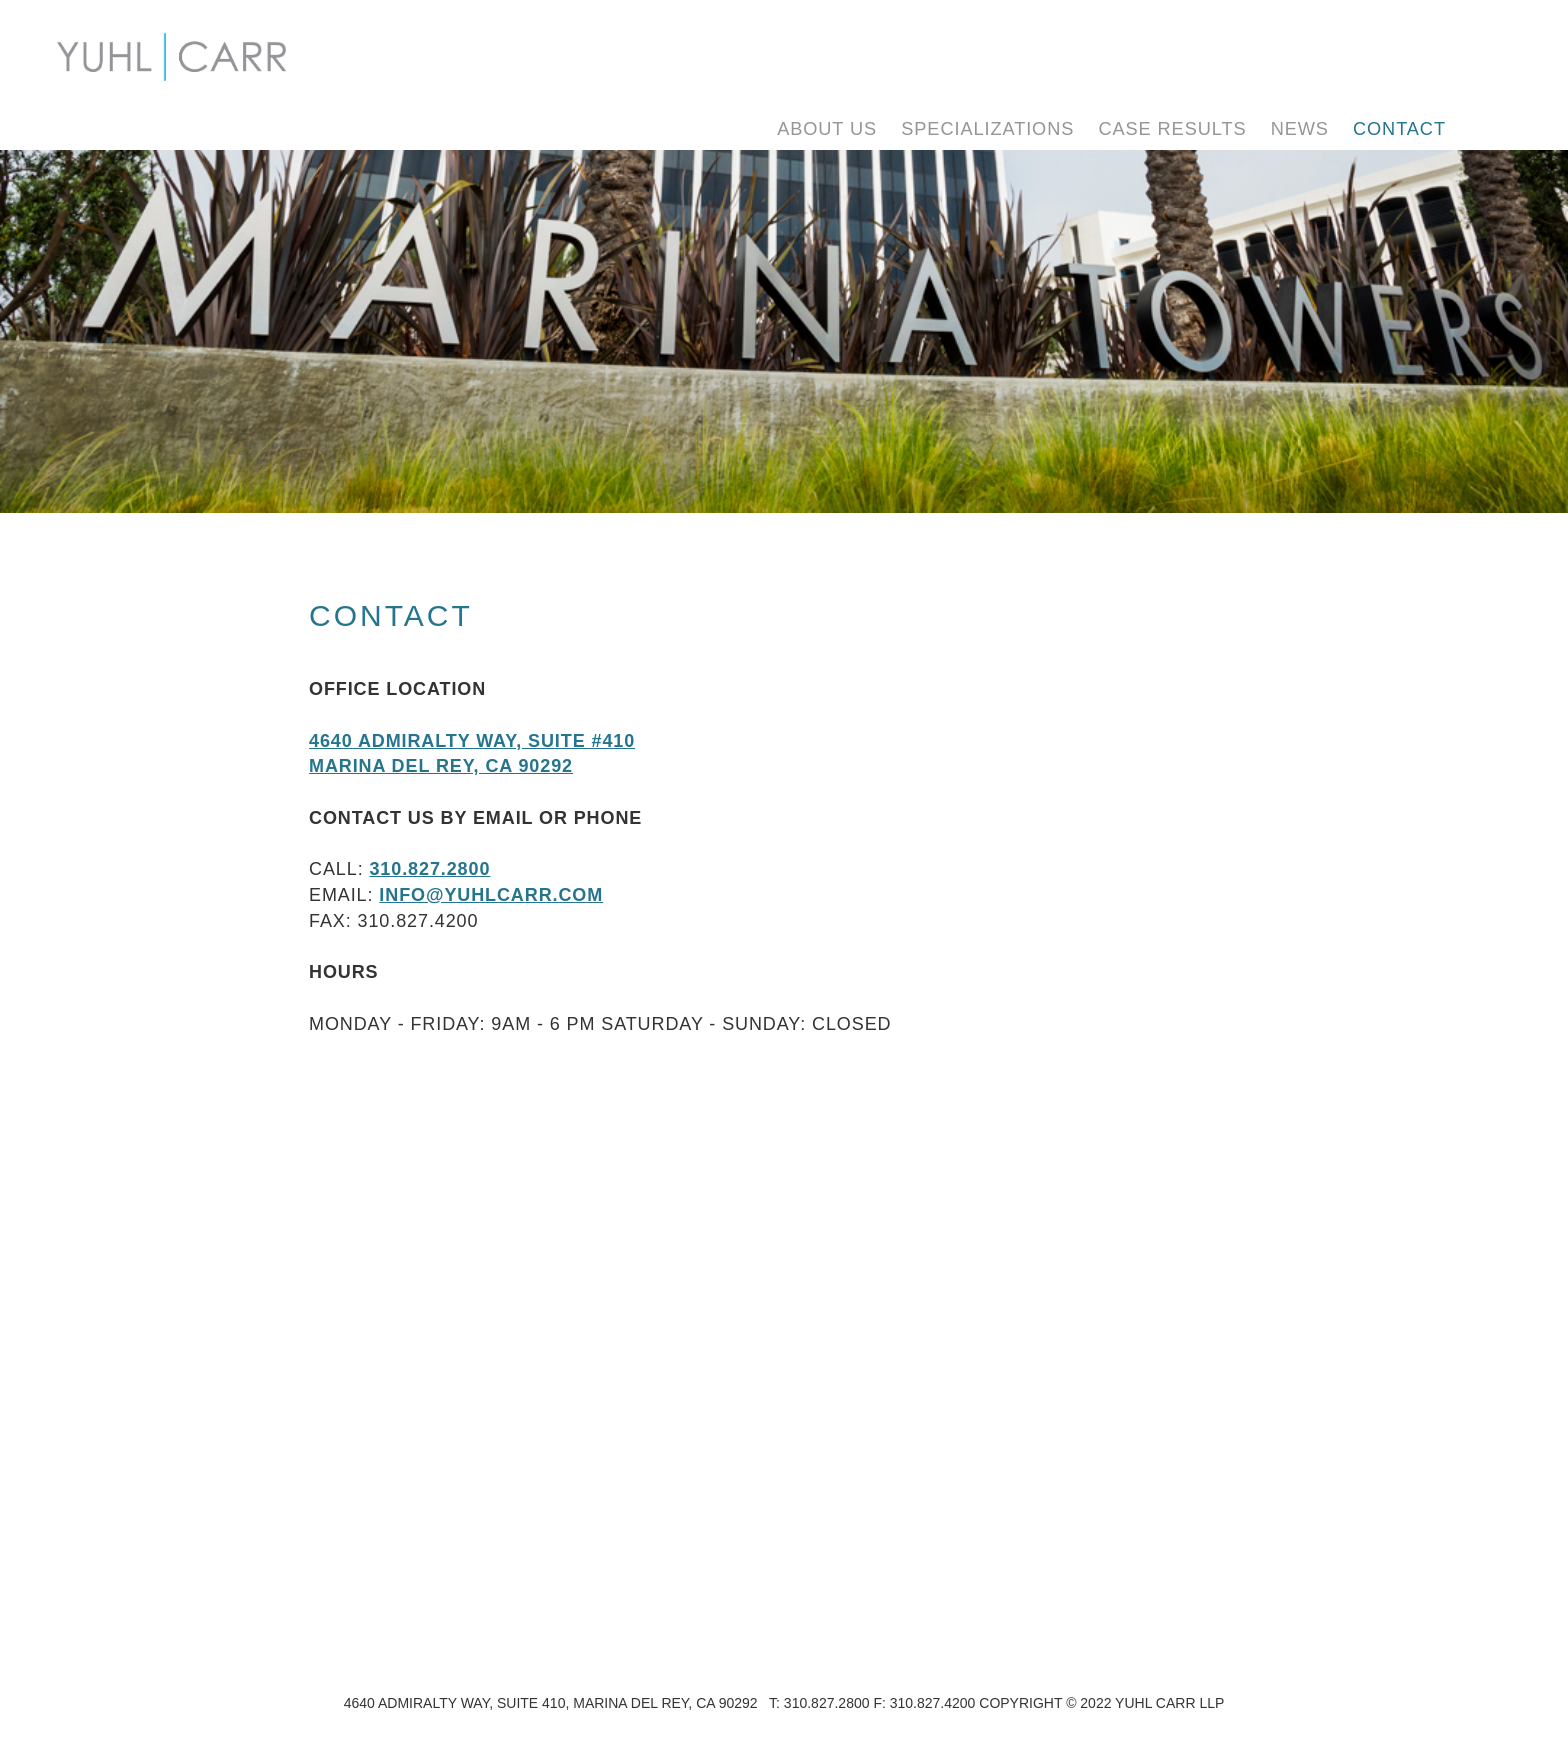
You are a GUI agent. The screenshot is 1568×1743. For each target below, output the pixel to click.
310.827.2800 (429, 869)
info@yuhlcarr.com (491, 895)
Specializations (987, 129)
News (1300, 129)
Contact (1399, 129)
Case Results (1172, 129)
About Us (827, 129)
